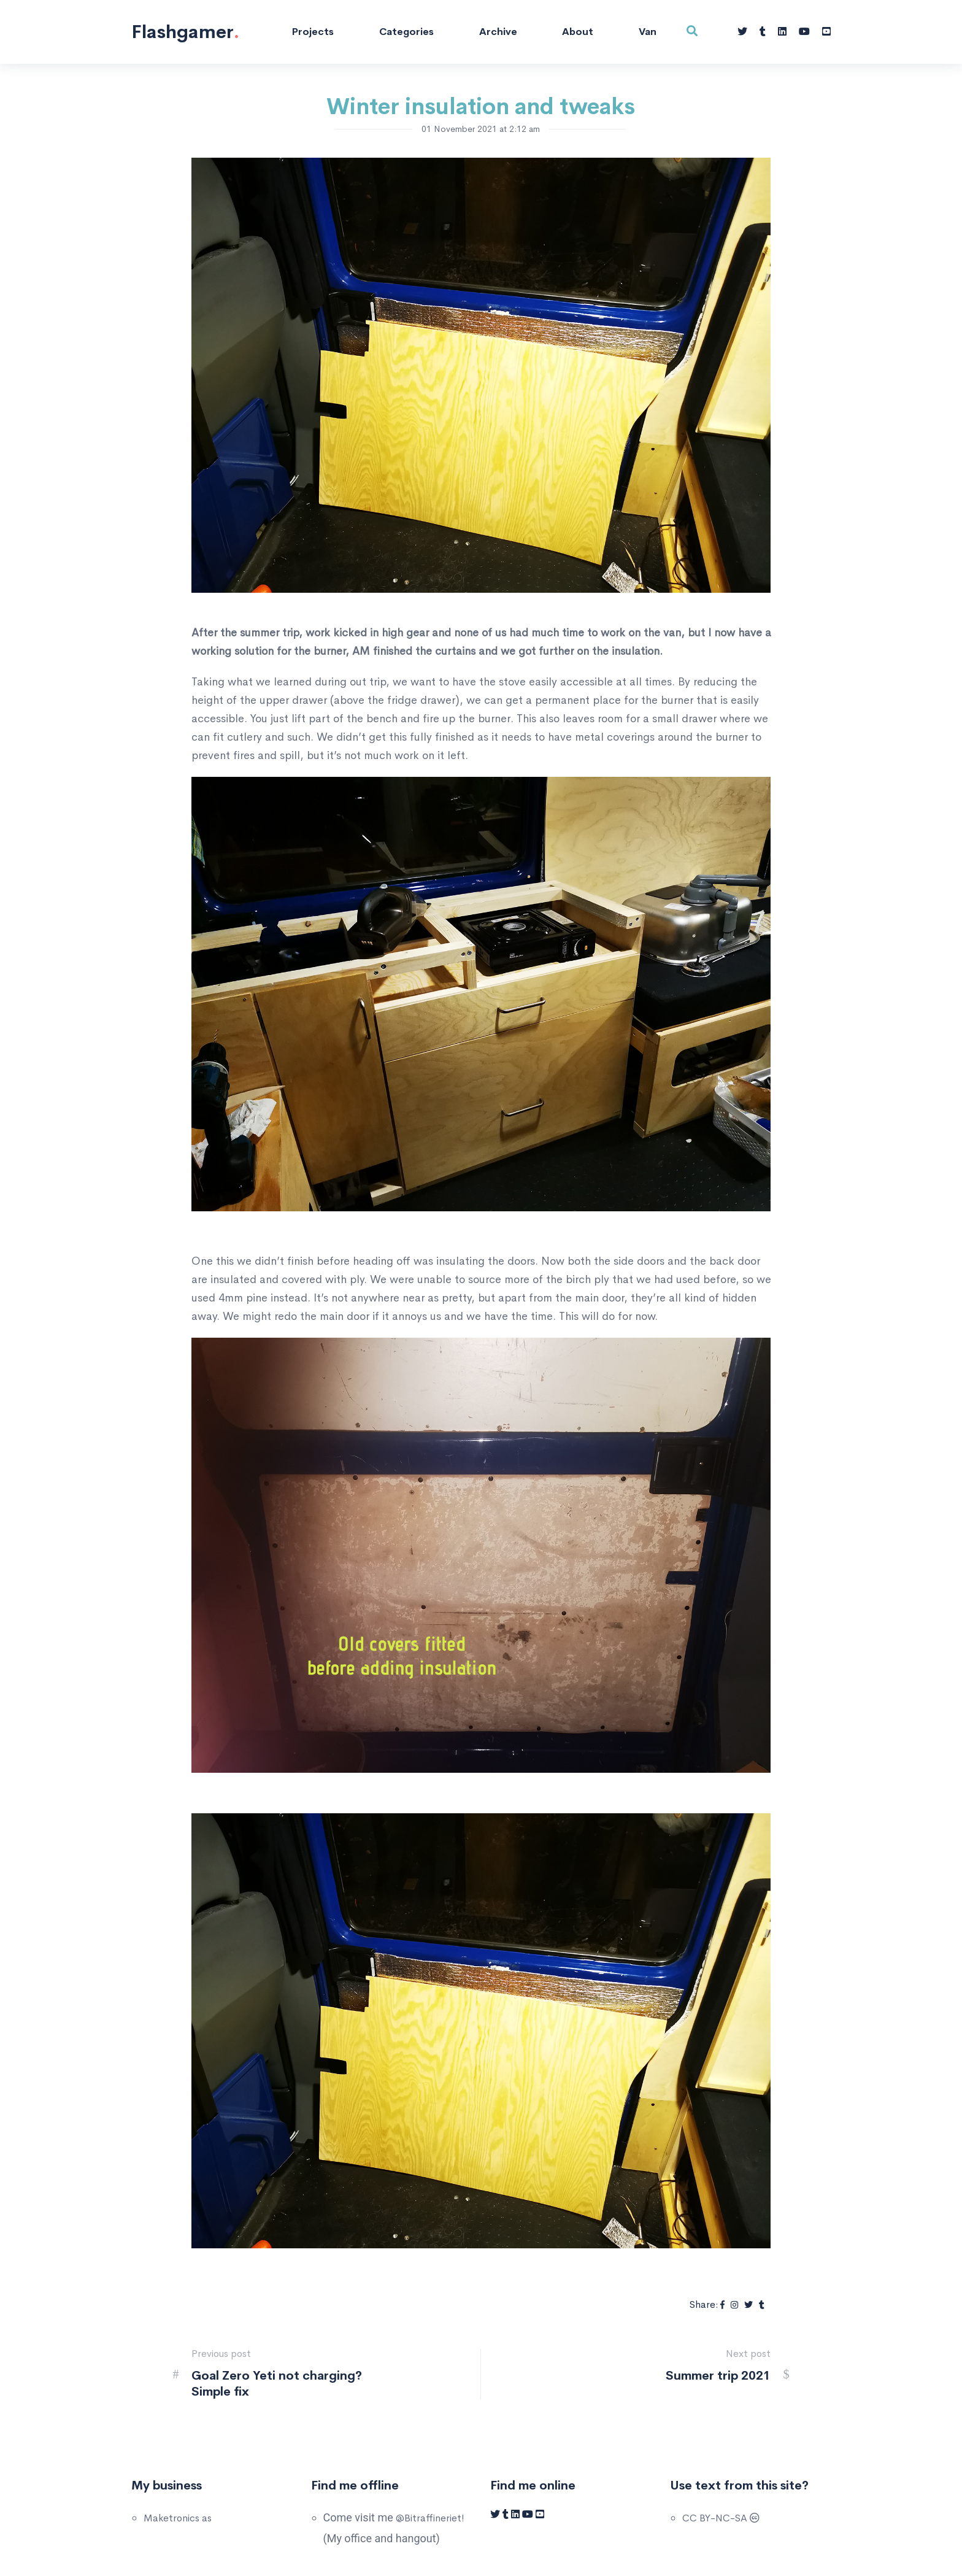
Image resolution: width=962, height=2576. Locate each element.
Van (647, 31)
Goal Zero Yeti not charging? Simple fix (276, 2383)
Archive (498, 31)
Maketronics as (178, 2518)
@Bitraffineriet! (430, 2518)
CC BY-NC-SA (721, 2518)
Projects (313, 31)
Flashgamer (185, 32)
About (577, 31)
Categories (406, 31)
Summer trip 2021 (718, 2375)
